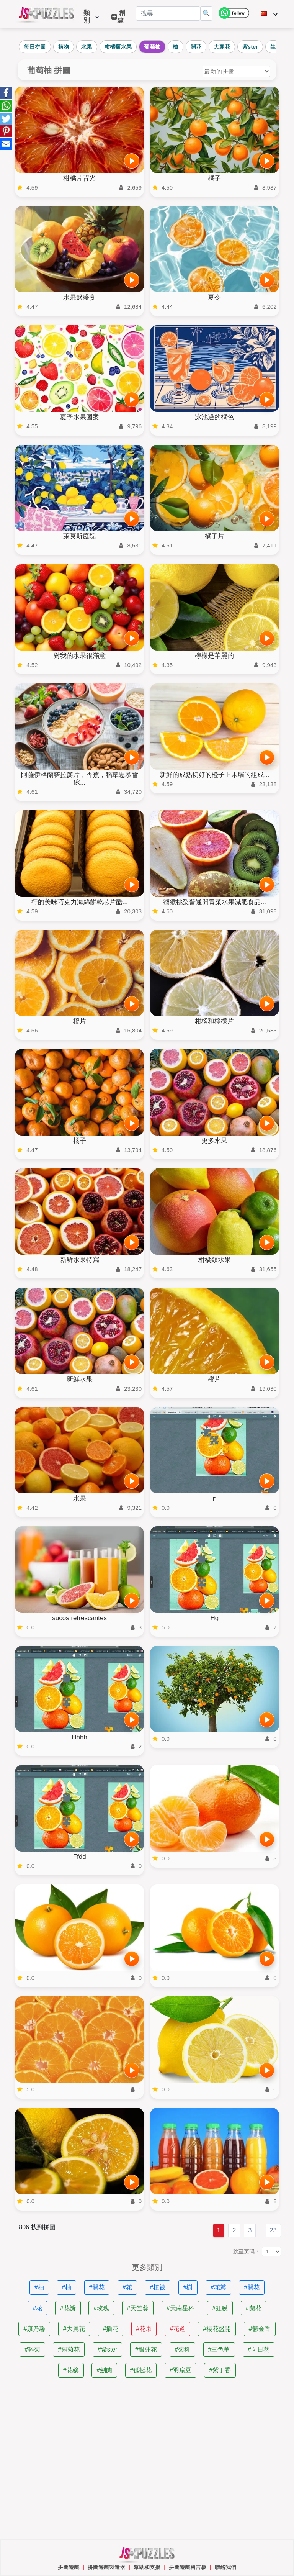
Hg (214, 1618)
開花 (196, 47)
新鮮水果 (80, 1379)
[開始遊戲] (131, 161)
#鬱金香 (260, 2328)
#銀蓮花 (146, 2349)
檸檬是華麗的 (214, 655)
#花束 (144, 2328)
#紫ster (108, 2349)
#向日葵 (259, 2349)
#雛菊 (32, 2349)
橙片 (79, 1021)
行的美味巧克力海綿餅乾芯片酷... (79, 902)
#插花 (110, 2328)
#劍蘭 (104, 2370)
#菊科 (182, 2349)
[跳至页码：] (271, 2251)
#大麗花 (74, 2328)
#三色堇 (219, 2349)
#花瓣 (218, 2287)
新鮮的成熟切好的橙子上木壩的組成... (214, 774)
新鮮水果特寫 (79, 1259)
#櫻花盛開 (217, 2328)
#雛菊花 (69, 2349)
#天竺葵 (138, 2308)
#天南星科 (180, 2308)
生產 (275, 47)
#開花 (97, 2287)
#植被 (157, 2287)
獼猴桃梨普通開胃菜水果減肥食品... (214, 902)
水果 (86, 47)
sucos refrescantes (79, 1618)
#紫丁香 (220, 2370)
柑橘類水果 (118, 47)
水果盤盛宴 (79, 297)
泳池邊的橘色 (214, 417)
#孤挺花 (141, 2370)
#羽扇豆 (180, 2370)
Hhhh (79, 1737)
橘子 (214, 178)
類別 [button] (91, 16)
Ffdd (79, 1856)
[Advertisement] (146, 2458)
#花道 (177, 2328)
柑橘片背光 (79, 178)
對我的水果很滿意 (80, 655)
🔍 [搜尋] (206, 13)
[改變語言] (269, 14)
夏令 (214, 297)
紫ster (250, 47)
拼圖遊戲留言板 (187, 2567)
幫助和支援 (147, 2567)
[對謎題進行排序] (236, 71)
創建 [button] (118, 16)
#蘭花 (253, 2308)
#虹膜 (220, 2308)
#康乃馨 (34, 2328)
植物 (63, 47)
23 (273, 2230)
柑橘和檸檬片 (214, 1021)
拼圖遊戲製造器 (106, 2567)
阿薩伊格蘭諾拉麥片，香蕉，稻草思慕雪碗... (79, 778)
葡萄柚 (152, 47)
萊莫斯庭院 (79, 536)
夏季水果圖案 (79, 417)
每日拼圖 (35, 47)
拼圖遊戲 (68, 2567)
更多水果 (214, 1140)
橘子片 (214, 536)
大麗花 (222, 47)
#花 (127, 2287)
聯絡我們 (225, 2567)
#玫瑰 (101, 2308)
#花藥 (71, 2370)
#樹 (188, 2287)
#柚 (39, 2287)
